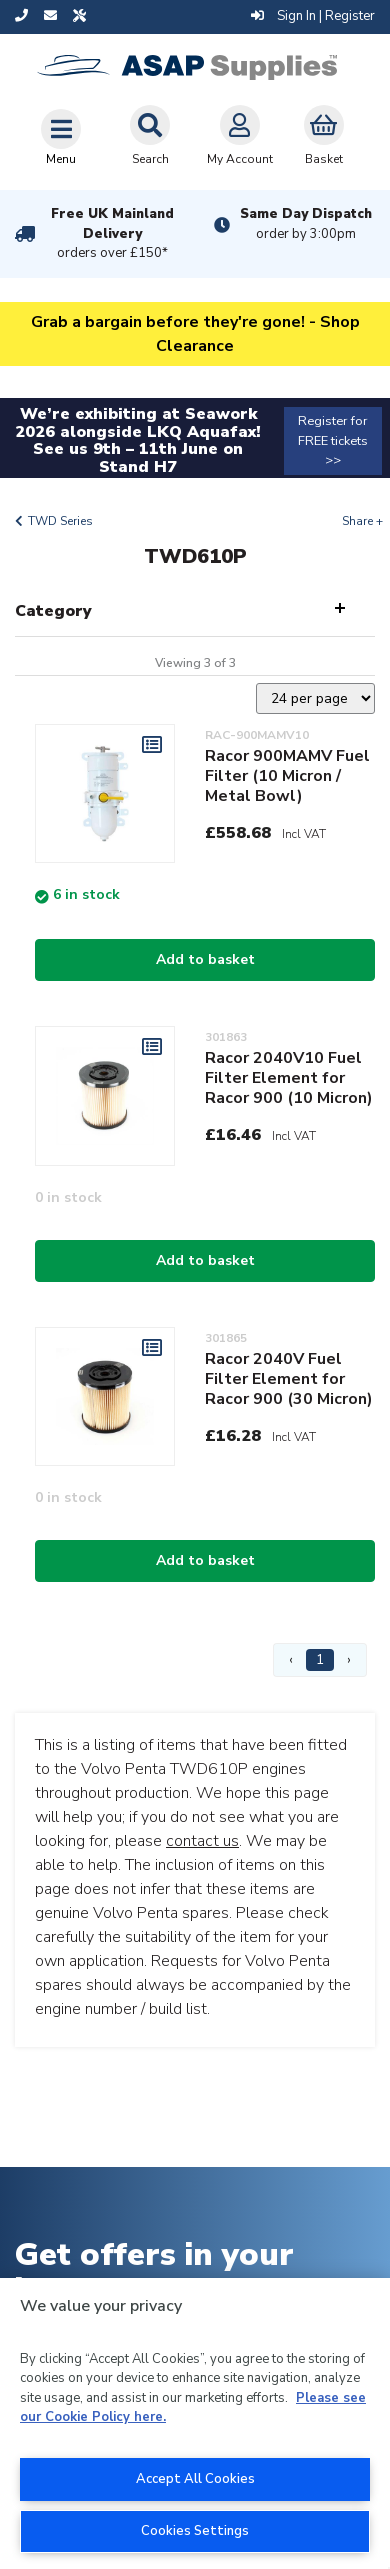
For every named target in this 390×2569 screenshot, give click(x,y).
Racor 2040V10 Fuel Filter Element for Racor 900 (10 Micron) (289, 1078)
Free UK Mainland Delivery (112, 234)
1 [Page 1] (320, 1659)
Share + (362, 521)
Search (150, 136)
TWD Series (60, 521)
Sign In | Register (313, 16)
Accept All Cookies (195, 2479)
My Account (240, 136)
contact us (202, 1841)
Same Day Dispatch (306, 224)
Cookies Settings (195, 2531)
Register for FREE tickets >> (333, 440)
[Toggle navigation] (61, 137)
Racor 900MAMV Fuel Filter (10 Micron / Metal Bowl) (287, 776)
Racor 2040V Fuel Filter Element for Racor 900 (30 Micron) (289, 1379)
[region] (195, 2423)
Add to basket (205, 959)
